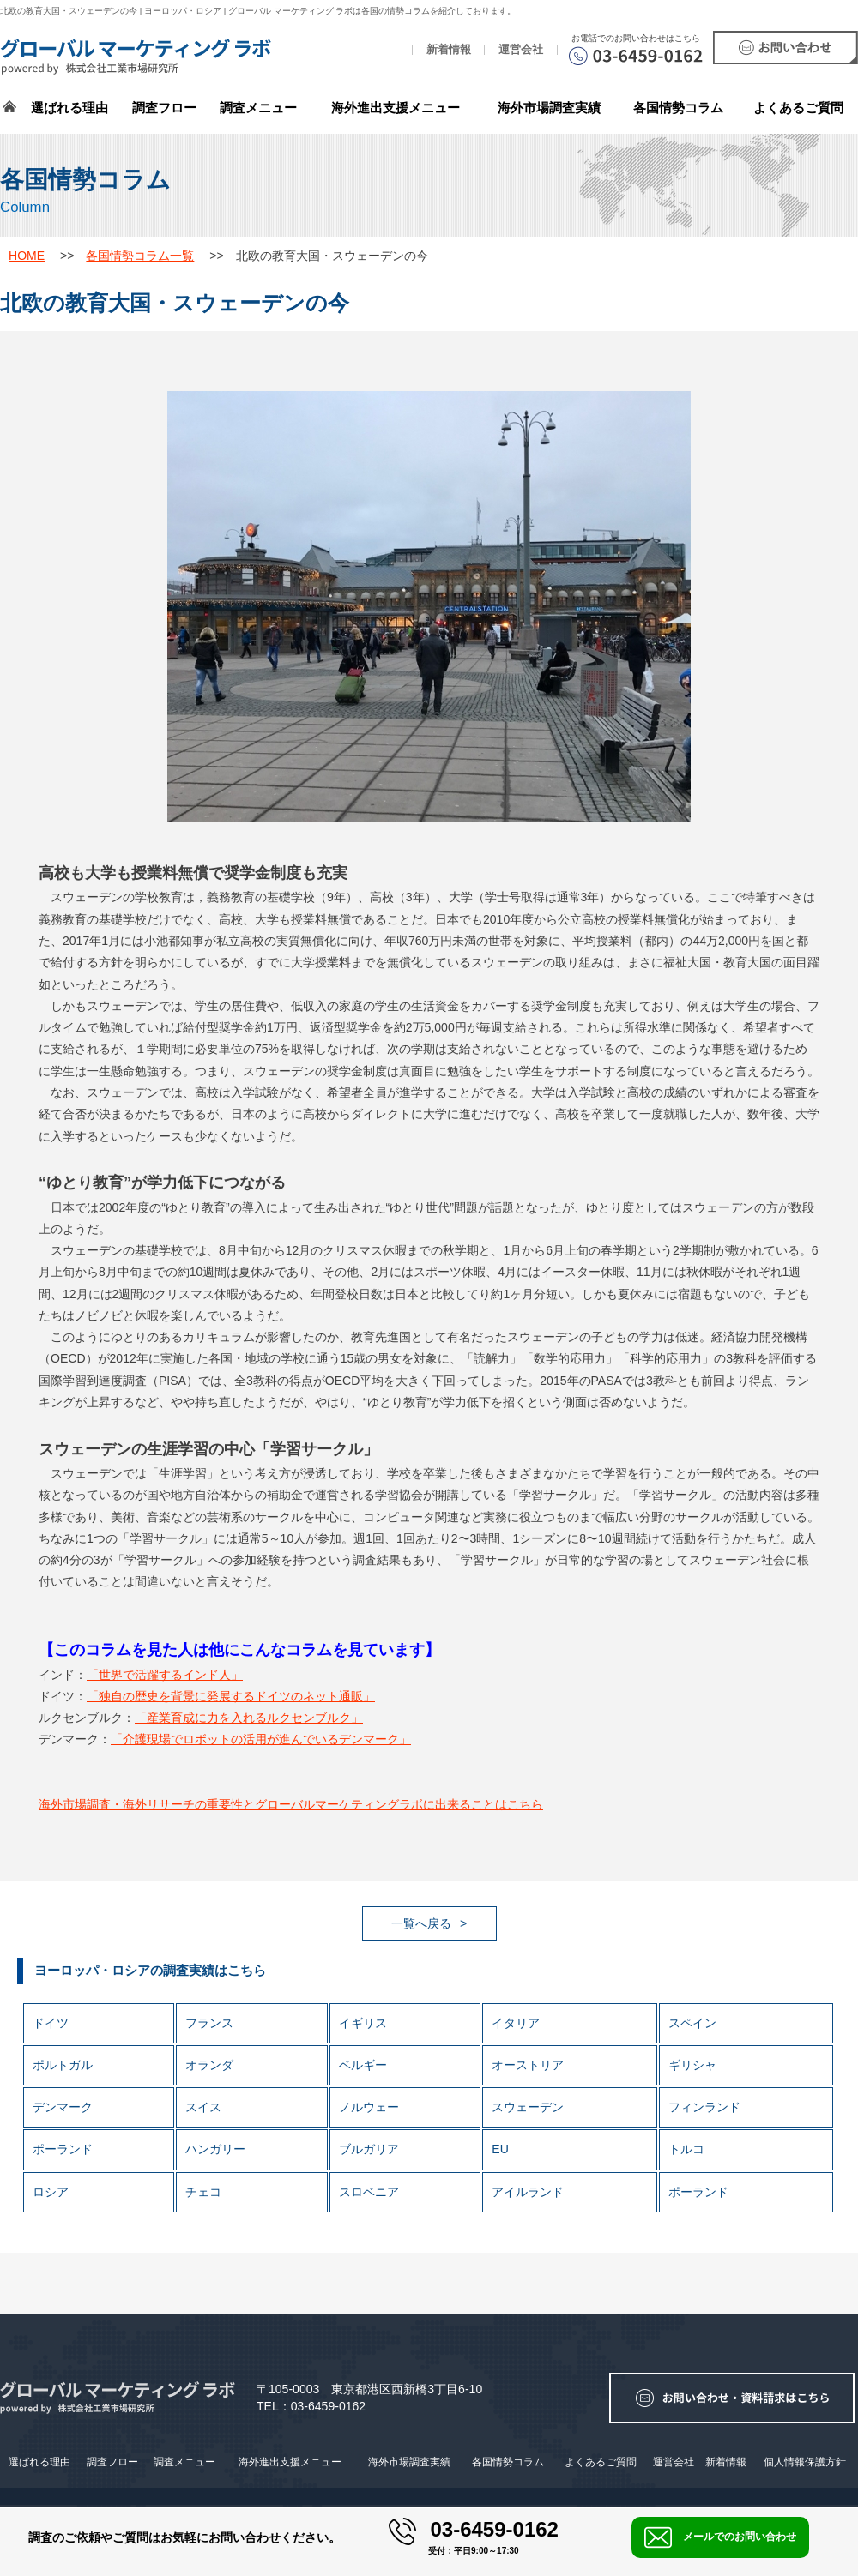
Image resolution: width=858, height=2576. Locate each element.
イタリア (516, 2023)
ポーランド (63, 2149)
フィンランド (704, 2107)
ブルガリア (369, 2149)
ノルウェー (369, 2107)
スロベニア (369, 2192)
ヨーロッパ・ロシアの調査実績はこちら (150, 1970)
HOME (27, 255)
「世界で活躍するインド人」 (165, 1675)
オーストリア (528, 2065)
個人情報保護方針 (805, 2462)
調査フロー (164, 107)
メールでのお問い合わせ (720, 2537)
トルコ (686, 2149)
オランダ (209, 2065)
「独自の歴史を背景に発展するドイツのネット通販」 (231, 1696)
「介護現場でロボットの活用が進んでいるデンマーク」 (261, 1739)
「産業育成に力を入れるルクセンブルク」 (249, 1717)
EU (500, 2149)
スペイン (692, 2023)
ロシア (51, 2192)
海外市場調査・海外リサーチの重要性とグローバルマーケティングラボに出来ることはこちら (291, 1804)
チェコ (203, 2192)
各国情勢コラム (508, 2462)
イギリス (363, 2023)
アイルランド (528, 2192)
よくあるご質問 (798, 107)
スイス (203, 2107)
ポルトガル (63, 2065)
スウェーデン (528, 2107)
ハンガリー (215, 2149)
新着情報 (448, 50)
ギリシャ (692, 2065)
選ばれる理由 (69, 107)
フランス (209, 2023)
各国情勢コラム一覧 (140, 255)
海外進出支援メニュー (395, 107)
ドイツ (51, 2023)
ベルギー (363, 2065)
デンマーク (63, 2107)
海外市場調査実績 (549, 107)
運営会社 (520, 50)
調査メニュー (258, 107)
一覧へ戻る (421, 1923)
